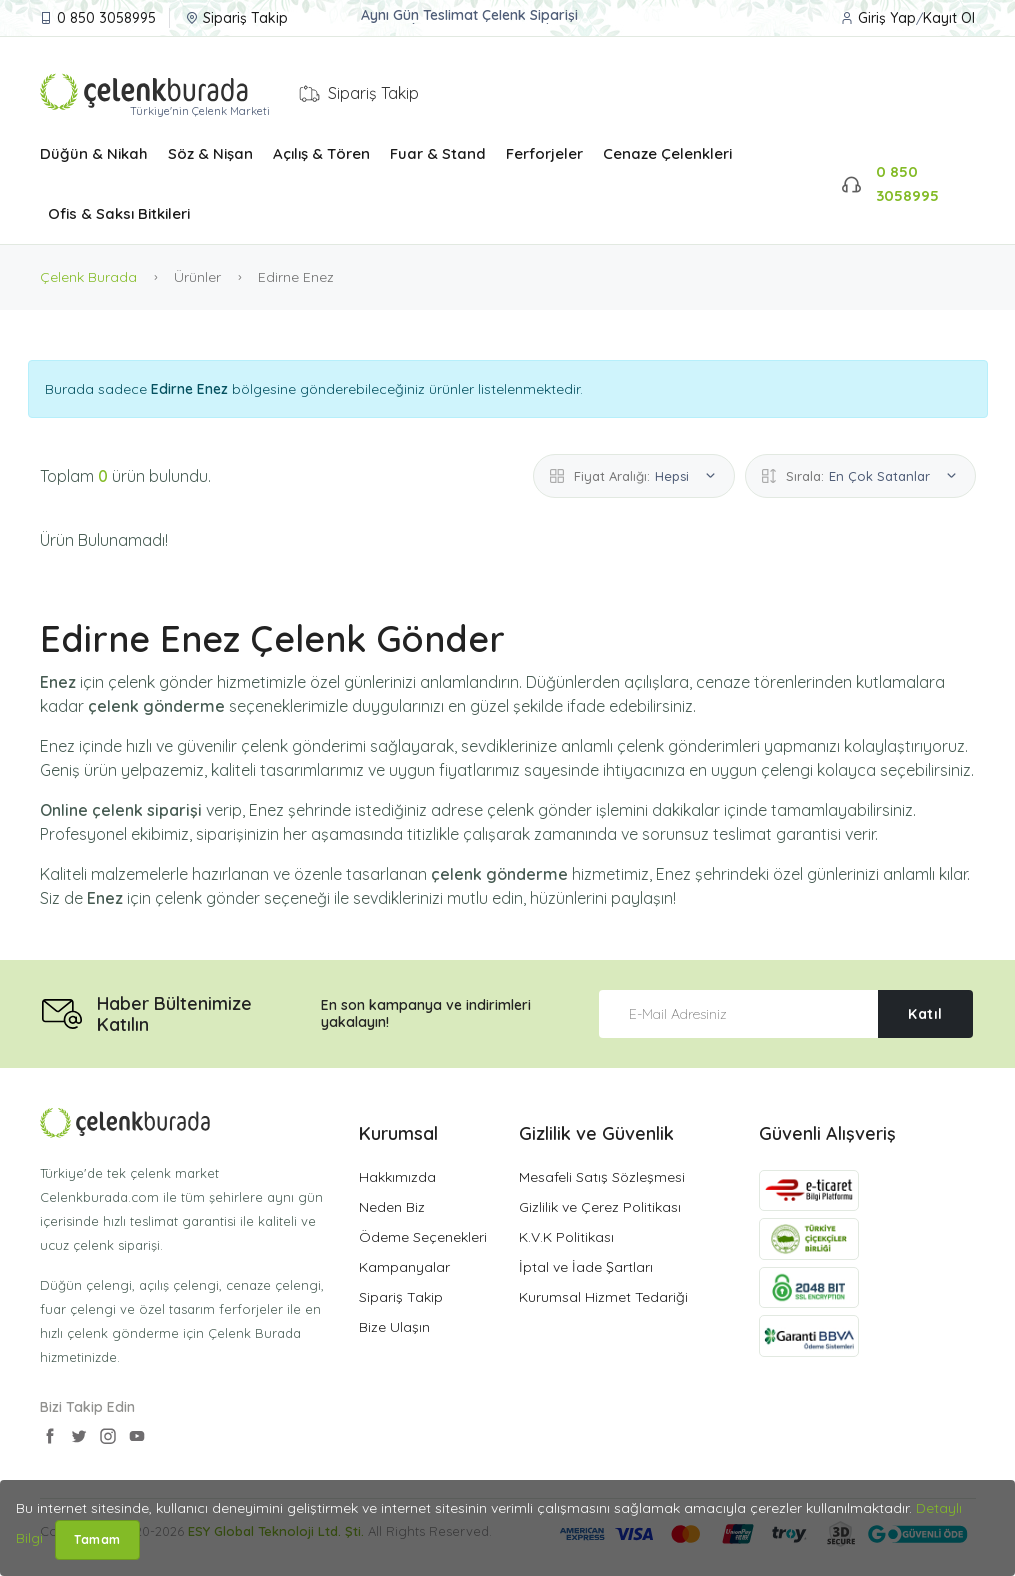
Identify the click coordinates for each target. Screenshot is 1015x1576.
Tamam (97, 1539)
